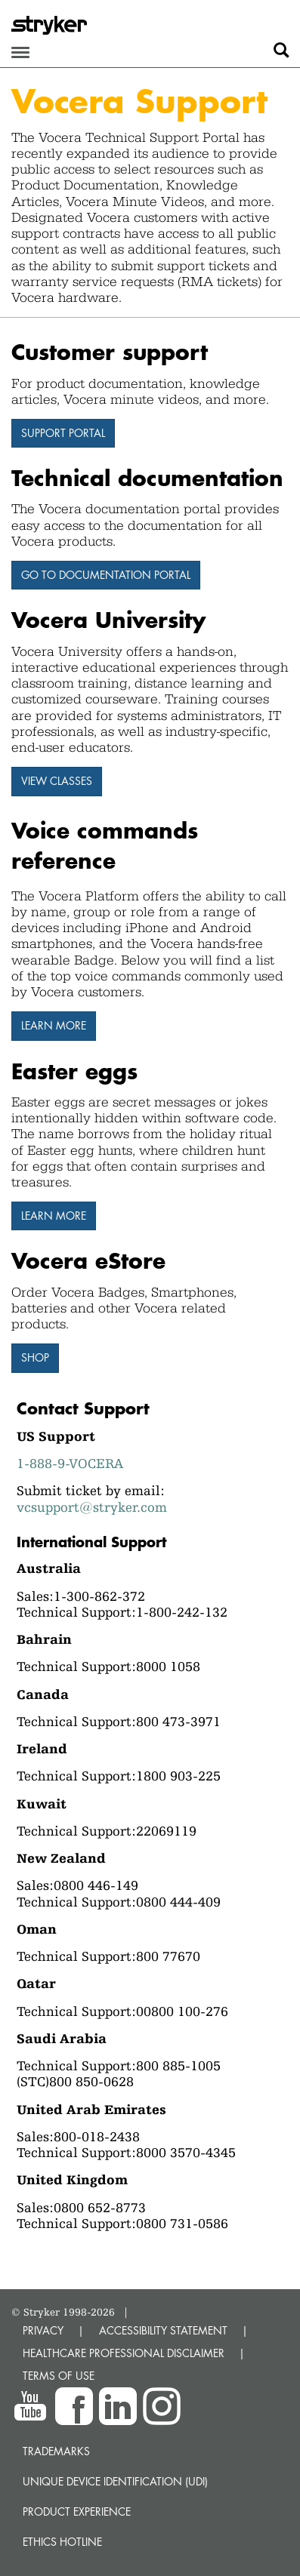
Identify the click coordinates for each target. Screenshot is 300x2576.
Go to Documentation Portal (105, 575)
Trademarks (56, 2451)
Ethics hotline (62, 2541)
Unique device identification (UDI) (115, 2481)
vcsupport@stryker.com (92, 1507)
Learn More (53, 1215)
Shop (35, 1357)
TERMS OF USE (58, 2375)
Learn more (53, 1025)
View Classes (56, 781)
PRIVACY (43, 2330)
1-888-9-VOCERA (70, 1463)
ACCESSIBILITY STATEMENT (163, 2330)
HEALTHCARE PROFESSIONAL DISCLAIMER (123, 2353)
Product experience (77, 2511)
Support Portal (63, 433)
